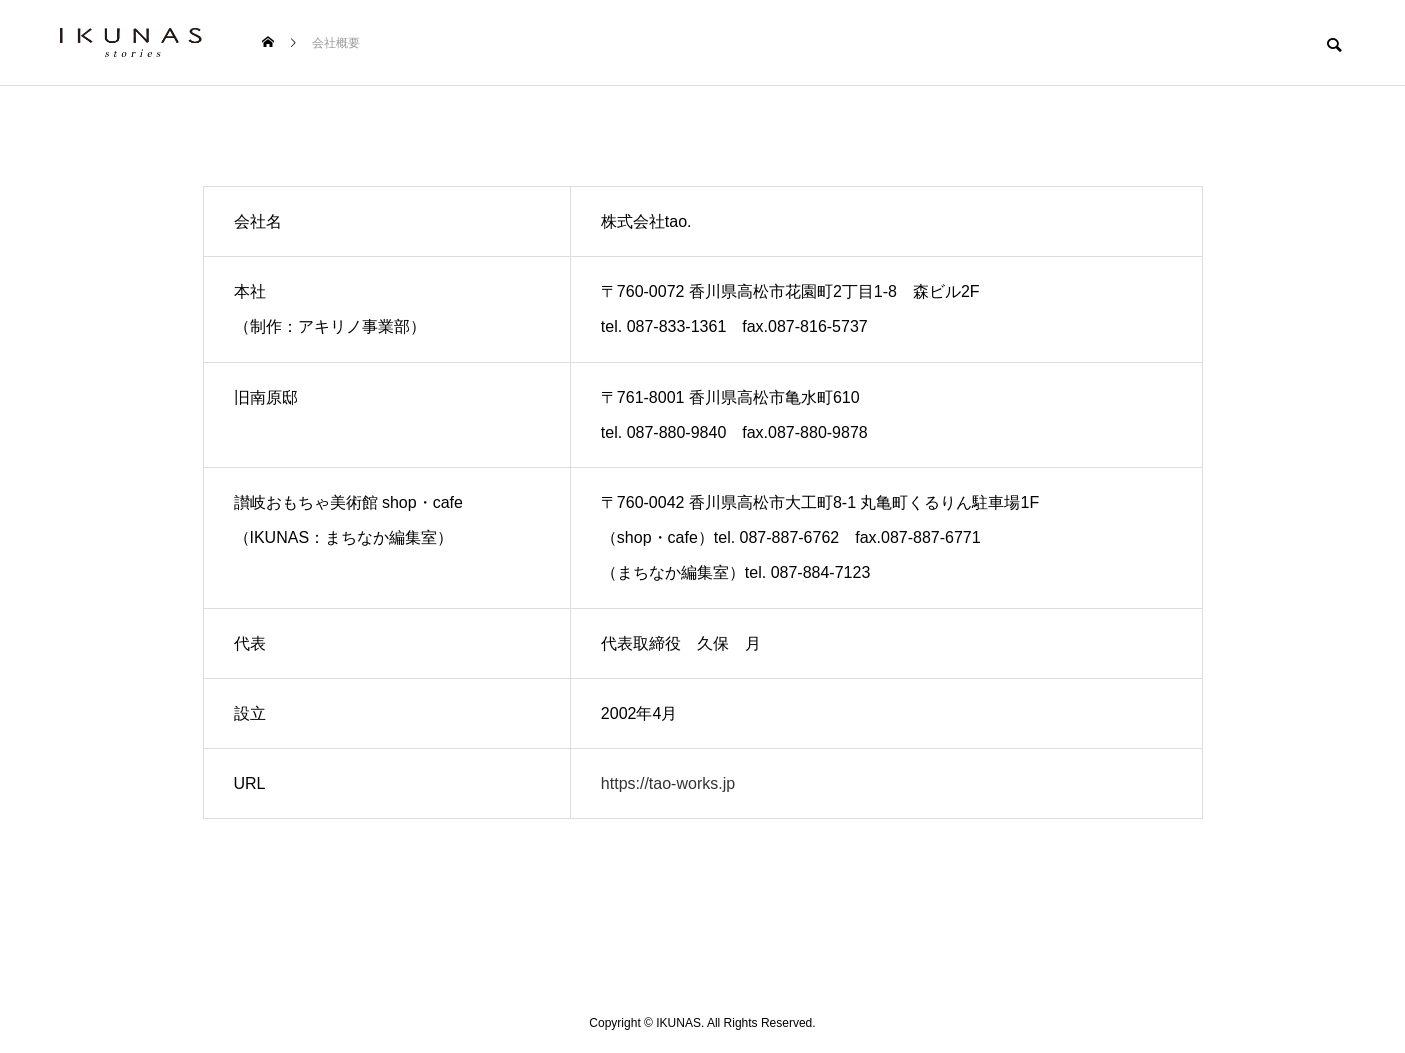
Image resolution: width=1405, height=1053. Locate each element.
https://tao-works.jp (668, 783)
